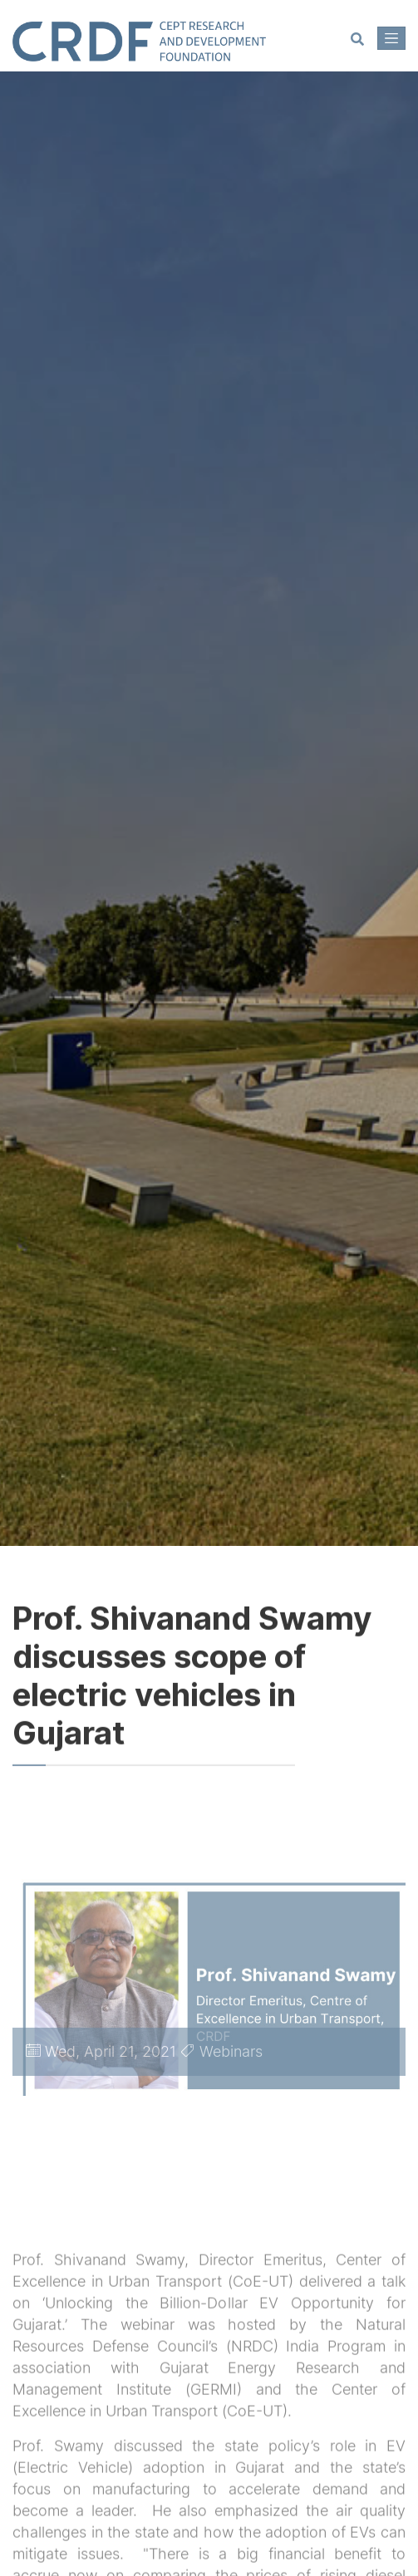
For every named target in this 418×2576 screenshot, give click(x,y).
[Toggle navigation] (391, 38)
